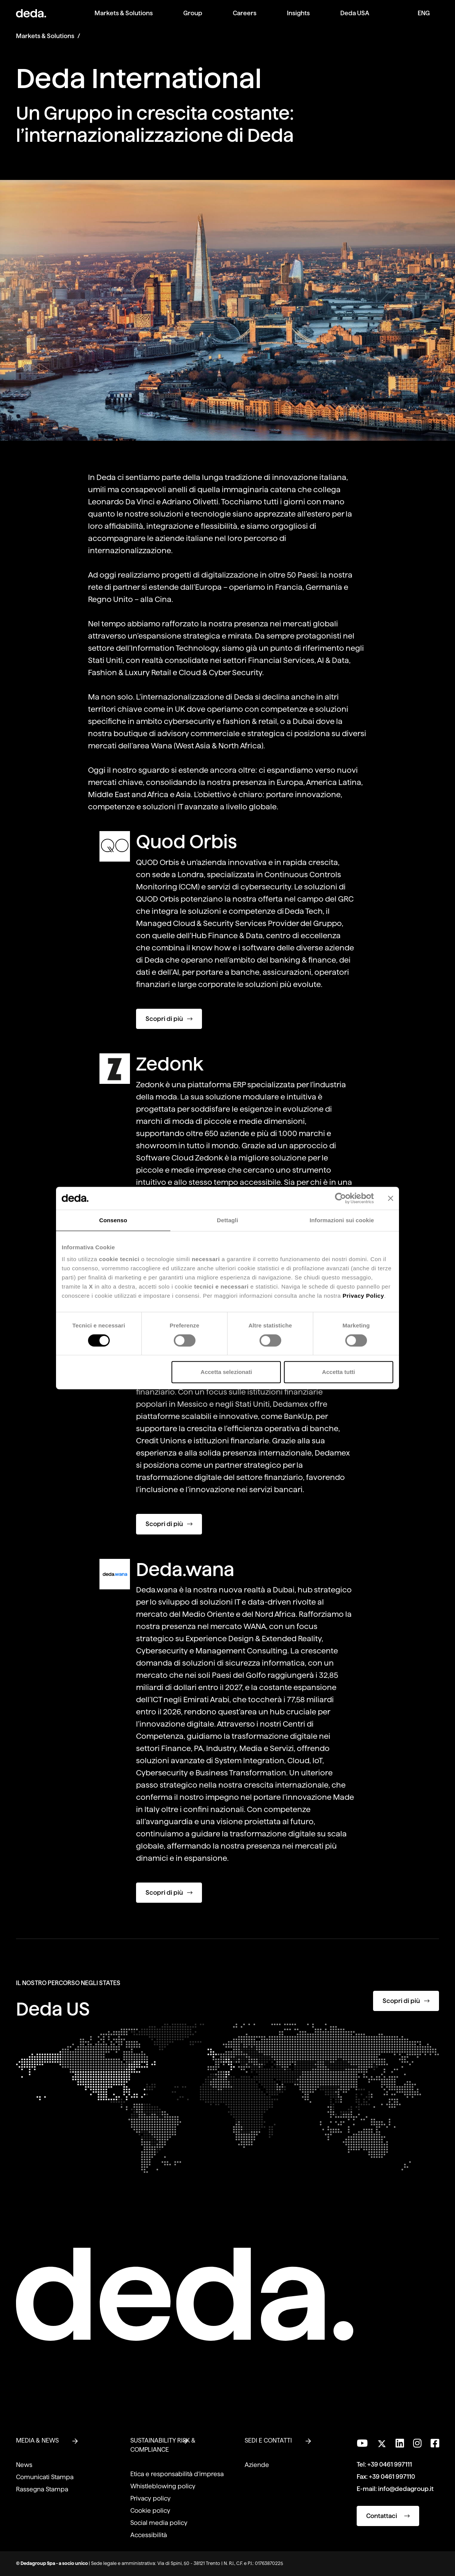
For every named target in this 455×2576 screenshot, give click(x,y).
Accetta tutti (338, 1372)
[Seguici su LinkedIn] (400, 2443)
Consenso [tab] (113, 1220)
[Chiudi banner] (390, 1198)
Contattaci (388, 2516)
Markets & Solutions (45, 36)
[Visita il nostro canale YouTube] (362, 2443)
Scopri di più (169, 1018)
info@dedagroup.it (406, 2489)
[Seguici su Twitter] (381, 2441)
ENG (424, 13)
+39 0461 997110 (392, 2476)
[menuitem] (124, 19)
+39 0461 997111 (389, 2464)
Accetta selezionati (226, 1372)
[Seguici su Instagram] (417, 2443)
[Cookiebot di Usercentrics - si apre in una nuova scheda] (340, 1198)
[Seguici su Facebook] (435, 2443)
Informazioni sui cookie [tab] (342, 1220)
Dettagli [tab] (227, 1220)
